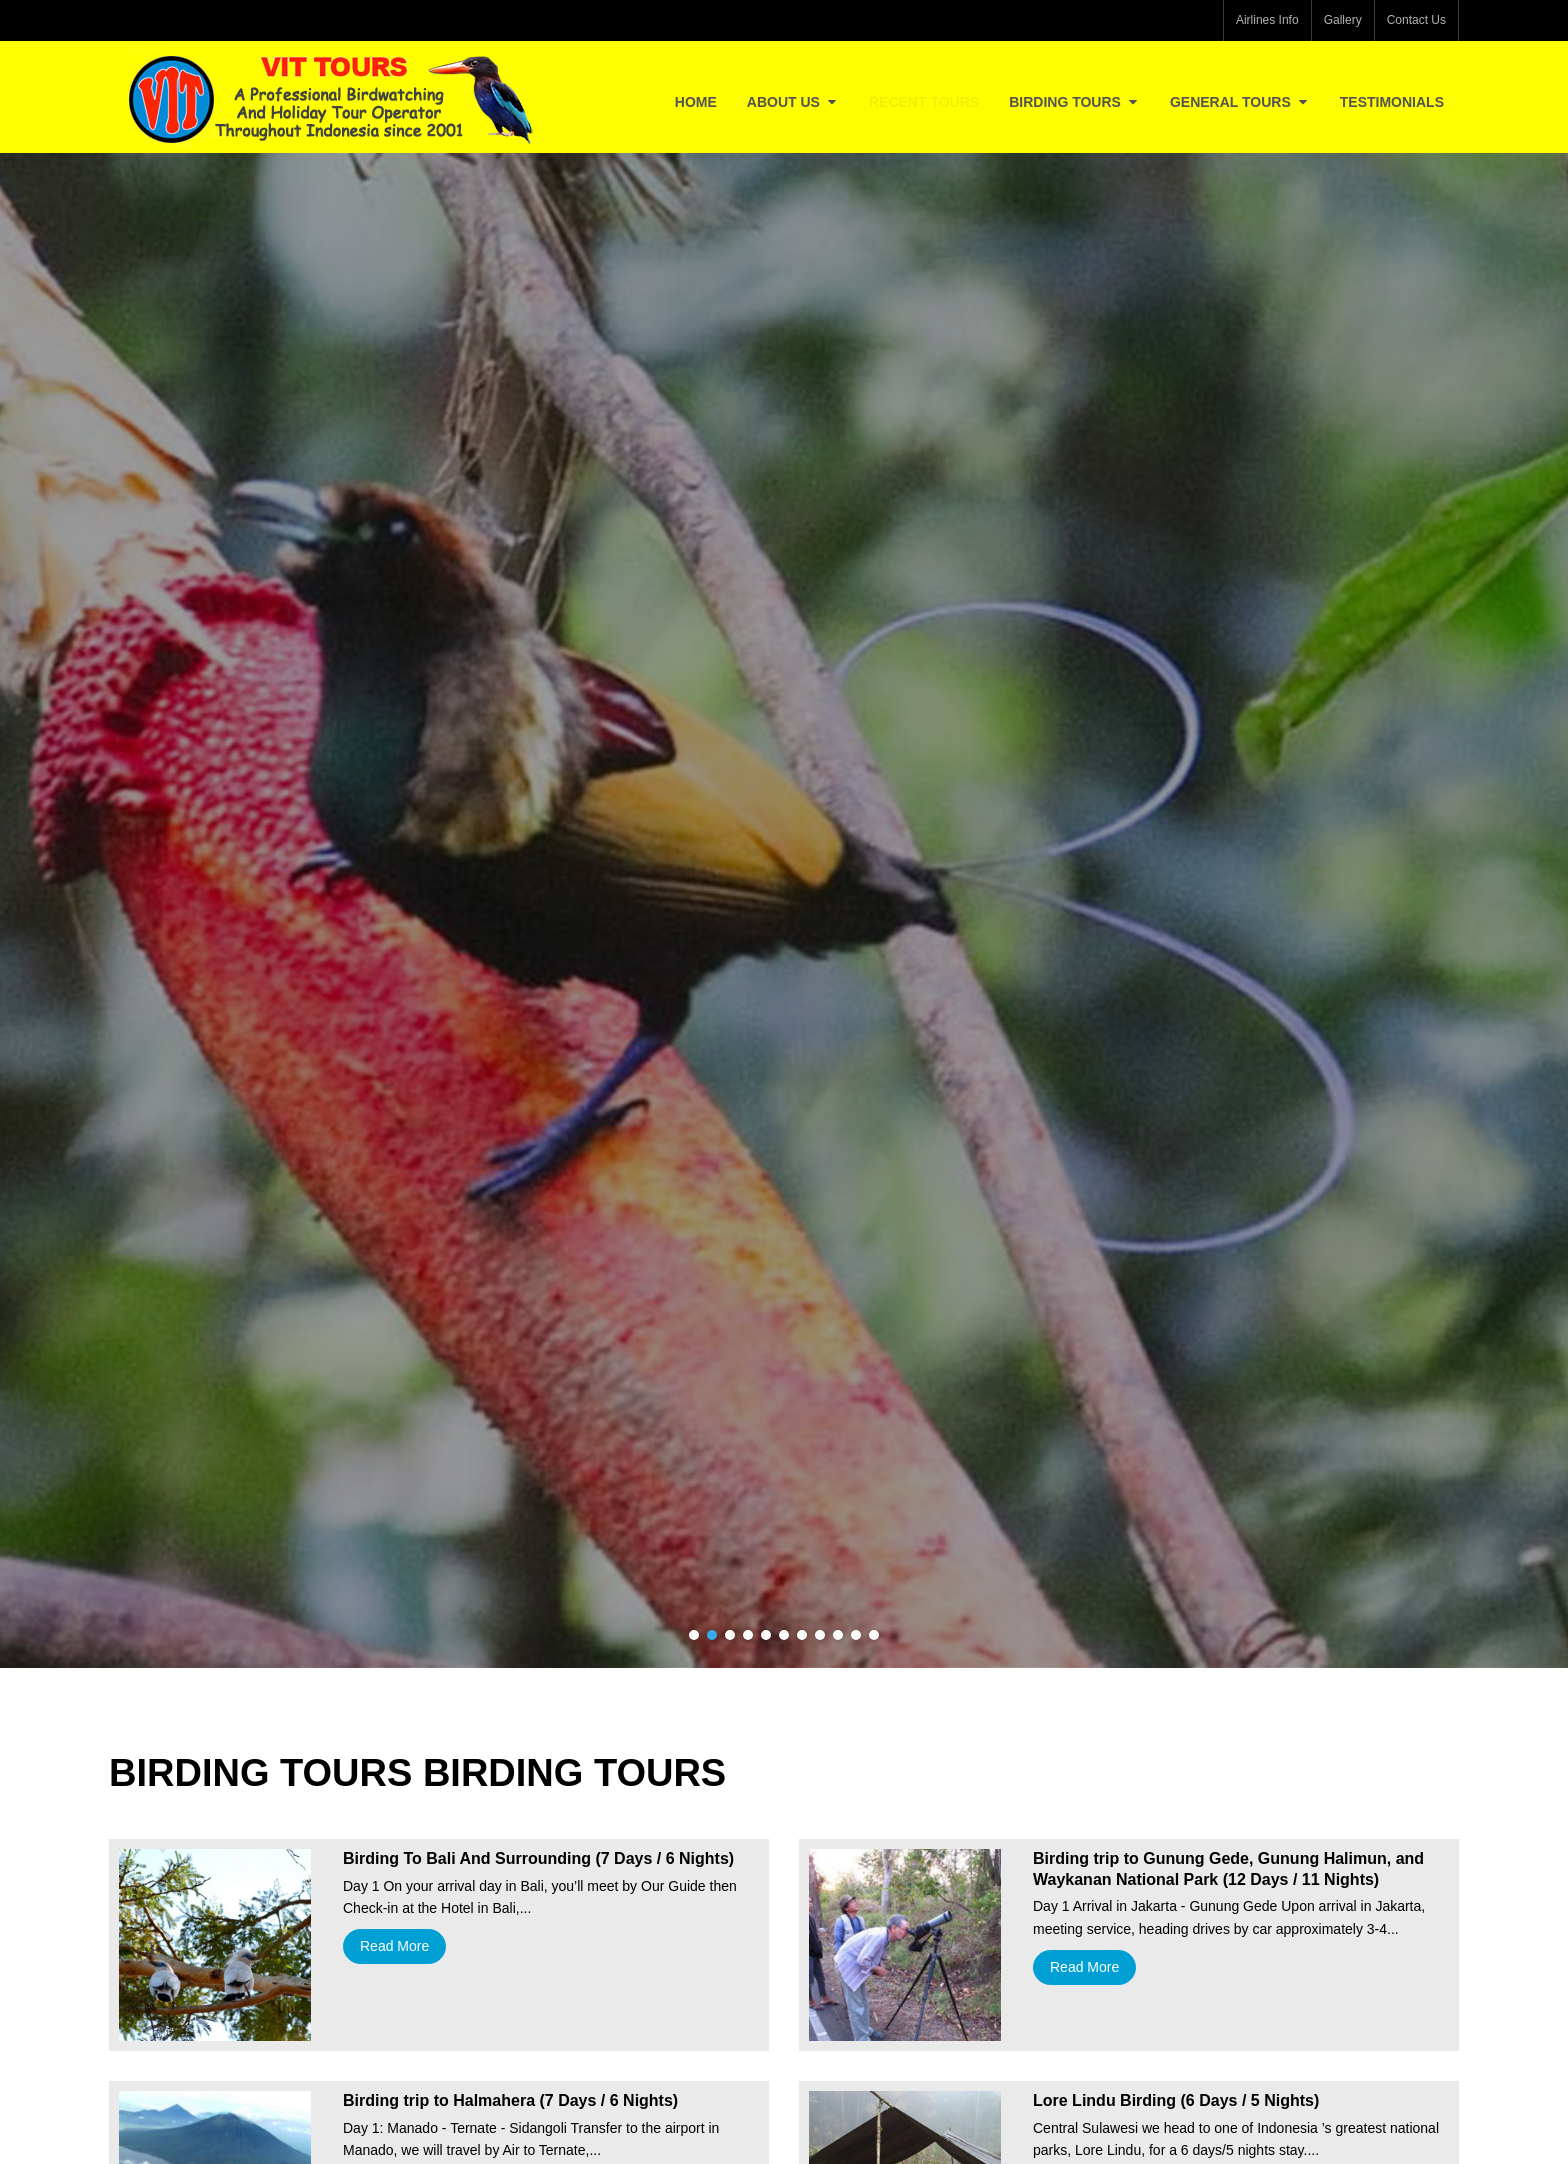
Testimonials (1392, 102)
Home (696, 102)
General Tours (1240, 102)
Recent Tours (924, 102)
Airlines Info (1267, 20)
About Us (793, 102)
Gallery (1343, 20)
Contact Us (1416, 20)
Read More (394, 1946)
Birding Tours (1074, 102)
